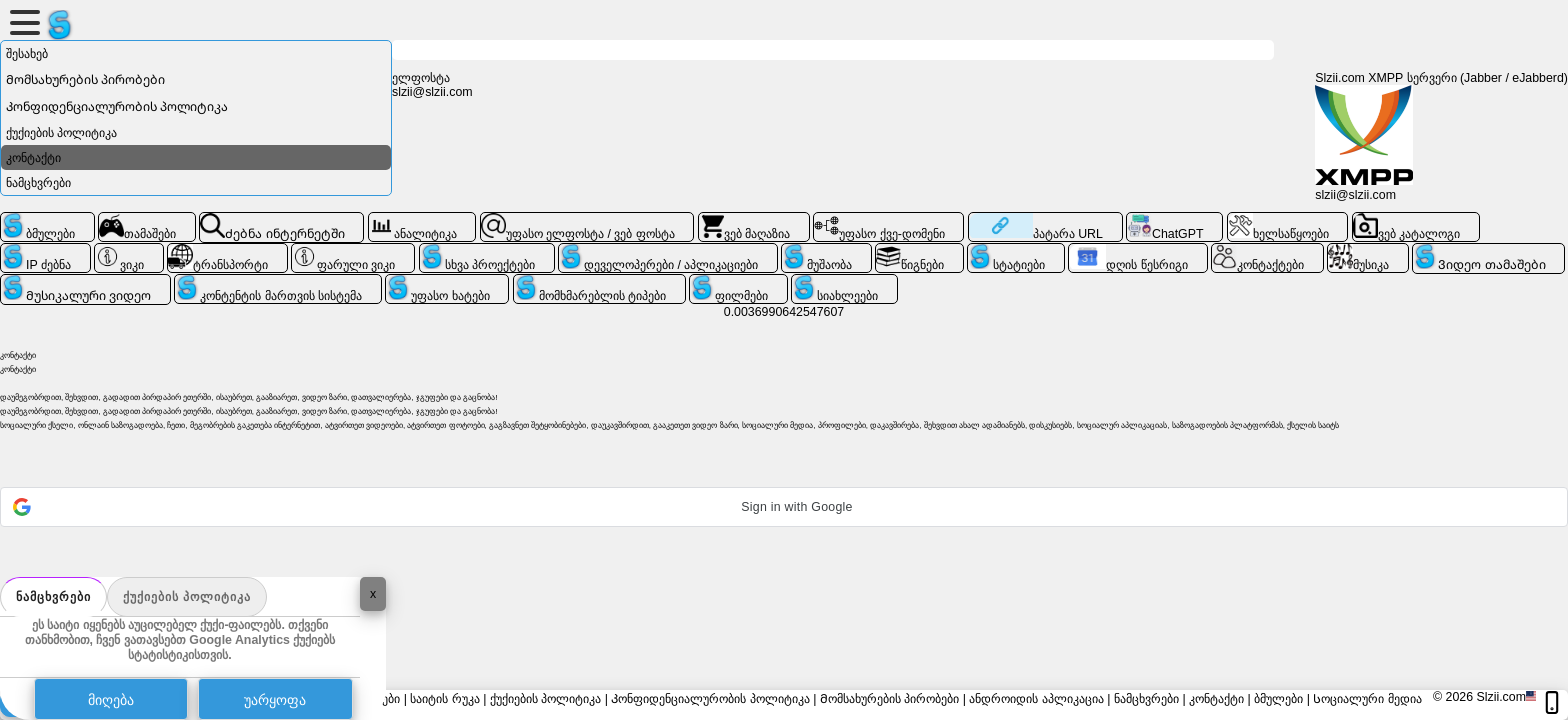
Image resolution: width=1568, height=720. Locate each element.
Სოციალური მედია (1367, 699)
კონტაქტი (33, 158)
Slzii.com (1501, 697)
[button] (784, 507)
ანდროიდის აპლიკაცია (1036, 699)
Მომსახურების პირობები (85, 80)
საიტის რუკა (444, 699)
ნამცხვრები (53, 597)
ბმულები (1278, 699)
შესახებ (27, 54)
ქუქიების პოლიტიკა (187, 597)
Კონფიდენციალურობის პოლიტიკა (117, 107)
